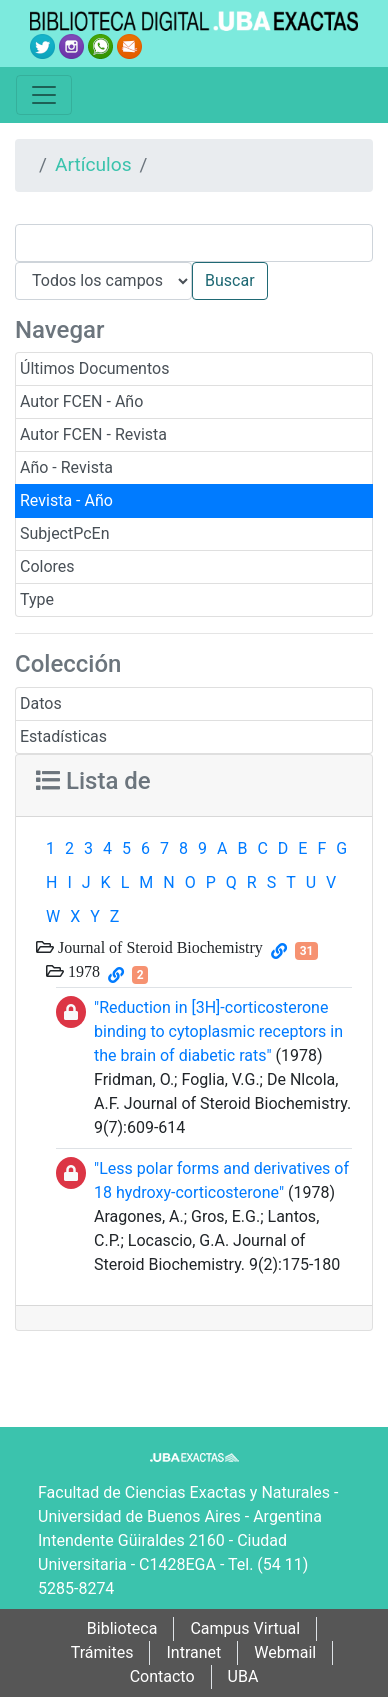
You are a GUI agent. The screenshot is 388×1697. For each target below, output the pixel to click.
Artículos (93, 164)
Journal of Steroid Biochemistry (158, 947)
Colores (47, 566)
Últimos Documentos (94, 368)
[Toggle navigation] (44, 95)
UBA (243, 1676)
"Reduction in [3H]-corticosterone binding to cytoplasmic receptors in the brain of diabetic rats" (218, 1031)
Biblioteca (122, 1628)
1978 (82, 971)
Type (37, 599)
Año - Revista (66, 467)
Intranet (193, 1652)
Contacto (162, 1676)
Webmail (285, 1652)
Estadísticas (63, 736)
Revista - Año (66, 500)
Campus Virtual (245, 1628)
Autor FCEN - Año (81, 401)
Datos (41, 703)
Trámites (102, 1652)
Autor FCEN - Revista (93, 434)
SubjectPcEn (65, 533)
